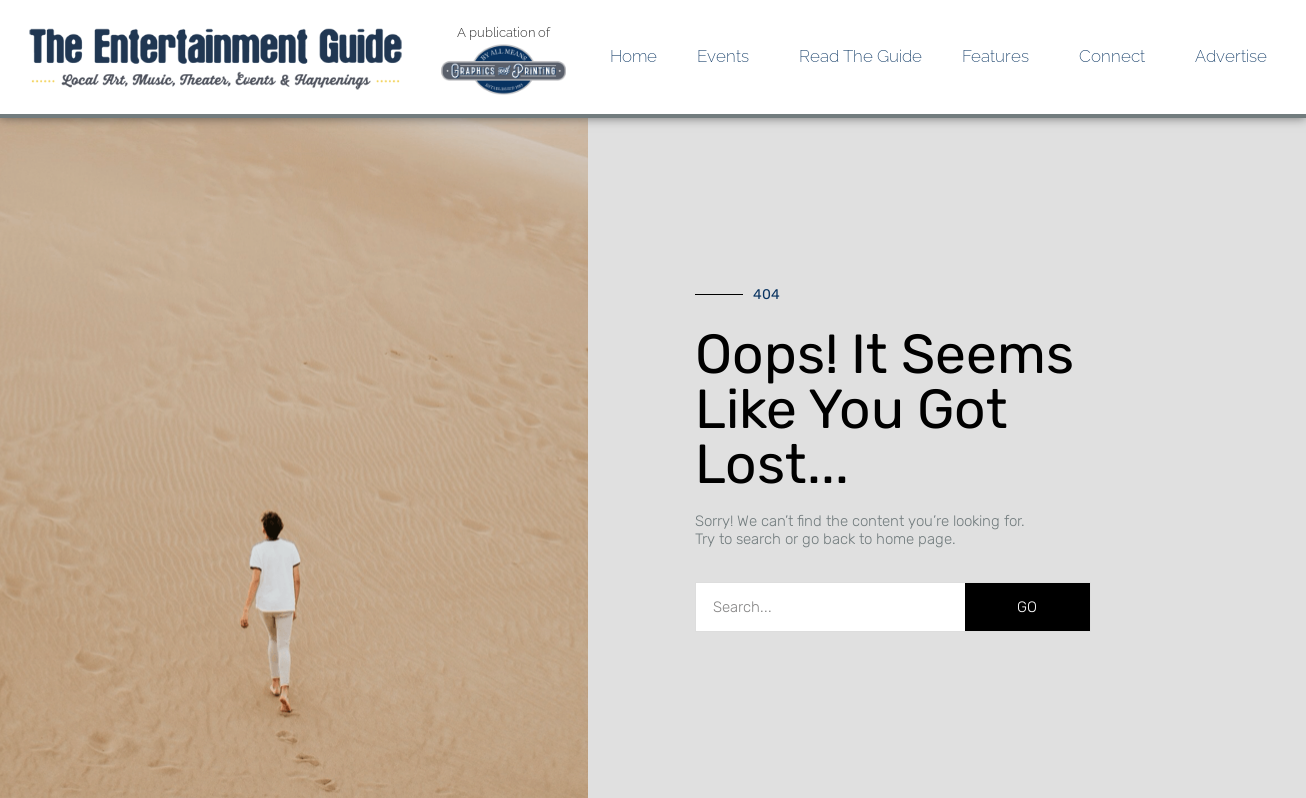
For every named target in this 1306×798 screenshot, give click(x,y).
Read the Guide (860, 56)
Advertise (1231, 56)
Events (728, 56)
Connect (1117, 56)
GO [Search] (1027, 607)
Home (633, 56)
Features (1000, 56)
